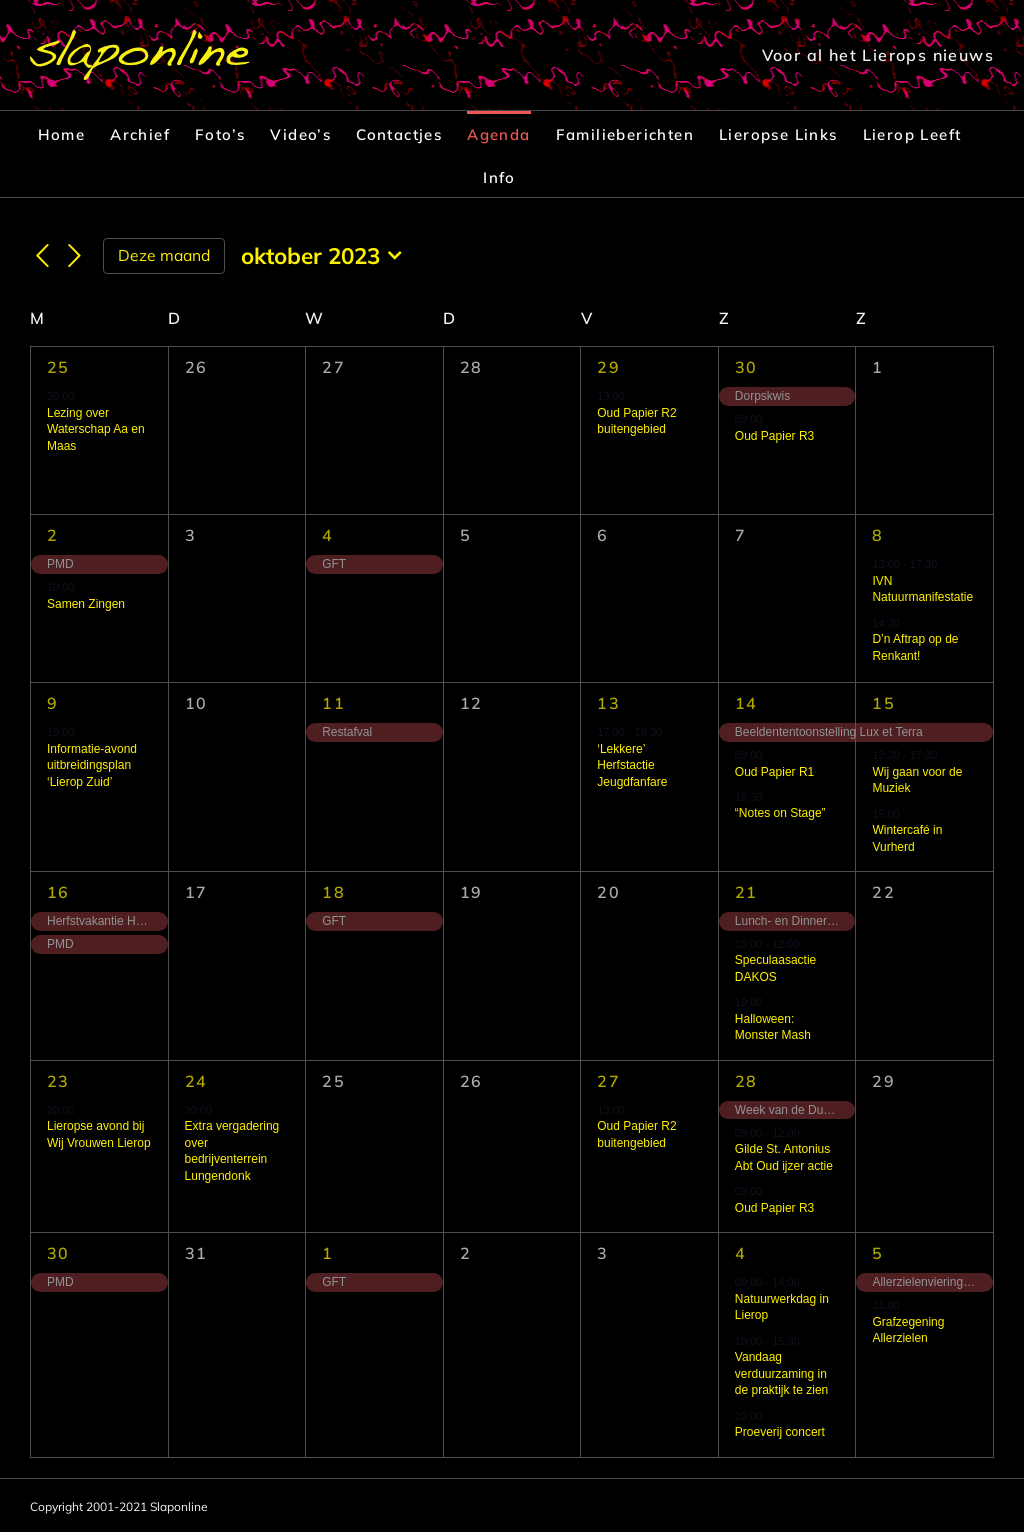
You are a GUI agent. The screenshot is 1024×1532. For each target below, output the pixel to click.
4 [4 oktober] (327, 535)
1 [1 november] (327, 1253)
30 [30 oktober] (58, 1253)
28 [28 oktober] (746, 1081)
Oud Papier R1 (774, 772)
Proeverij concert (780, 1432)
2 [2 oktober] (52, 535)
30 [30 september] (746, 367)
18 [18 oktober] (333, 892)
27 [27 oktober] (608, 1081)
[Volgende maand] (75, 257)
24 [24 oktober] (196, 1081)
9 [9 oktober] (52, 703)
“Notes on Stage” (780, 813)
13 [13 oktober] (608, 703)
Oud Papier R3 (774, 436)
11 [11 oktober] (333, 703)
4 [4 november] (740, 1253)
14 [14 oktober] (746, 703)
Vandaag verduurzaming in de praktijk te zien (781, 1373)
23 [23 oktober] (58, 1081)
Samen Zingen (86, 604)
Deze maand (164, 255)
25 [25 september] (58, 367)
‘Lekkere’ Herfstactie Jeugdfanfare (632, 765)
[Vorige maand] (42, 257)
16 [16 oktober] (58, 892)
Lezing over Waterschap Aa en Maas (96, 429)
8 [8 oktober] (877, 535)
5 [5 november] (877, 1253)
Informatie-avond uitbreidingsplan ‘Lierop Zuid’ (92, 765)
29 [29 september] (608, 367)
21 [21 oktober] (746, 892)
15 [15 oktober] (883, 703)
